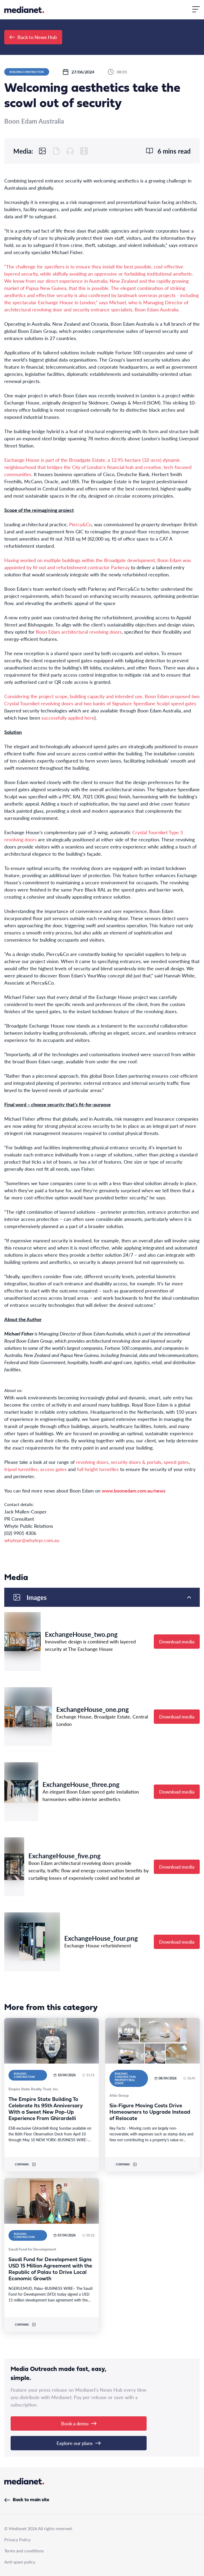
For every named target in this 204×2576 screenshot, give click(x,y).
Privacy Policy (17, 2539)
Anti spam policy (19, 2562)
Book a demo (78, 2423)
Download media (176, 1641)
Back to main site (26, 2500)
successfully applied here (67, 717)
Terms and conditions (24, 2551)
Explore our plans (79, 2443)
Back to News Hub (33, 37)
